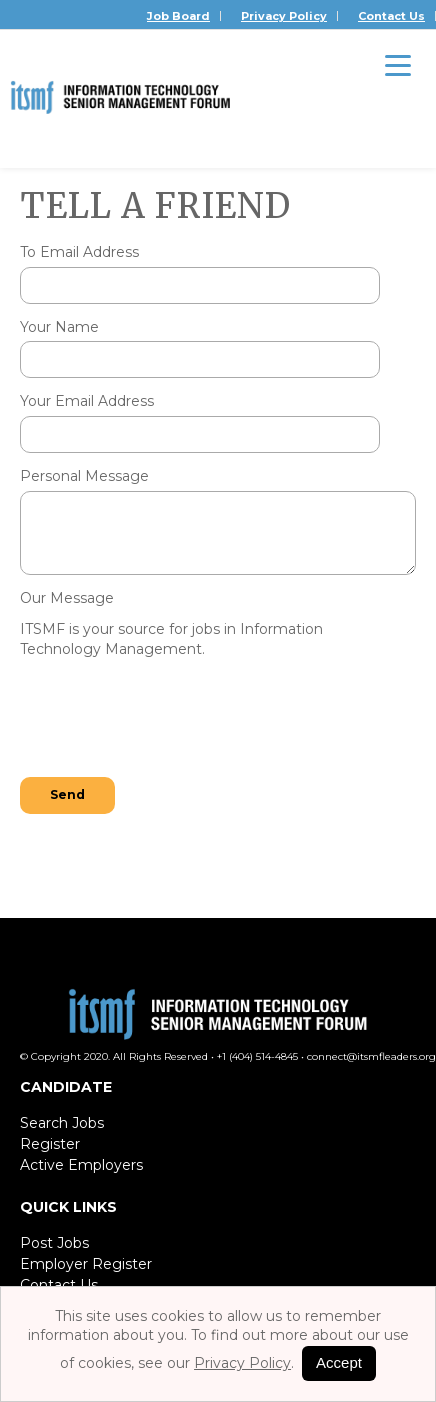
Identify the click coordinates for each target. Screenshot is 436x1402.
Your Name (59, 327)
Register (50, 1144)
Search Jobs (62, 1123)
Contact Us (391, 16)
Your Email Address (87, 401)
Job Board (178, 16)
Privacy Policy (284, 16)
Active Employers (81, 1165)
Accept (339, 1362)
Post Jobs (54, 1243)
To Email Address (79, 252)
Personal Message (84, 476)
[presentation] (172, 720)
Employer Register (86, 1264)
